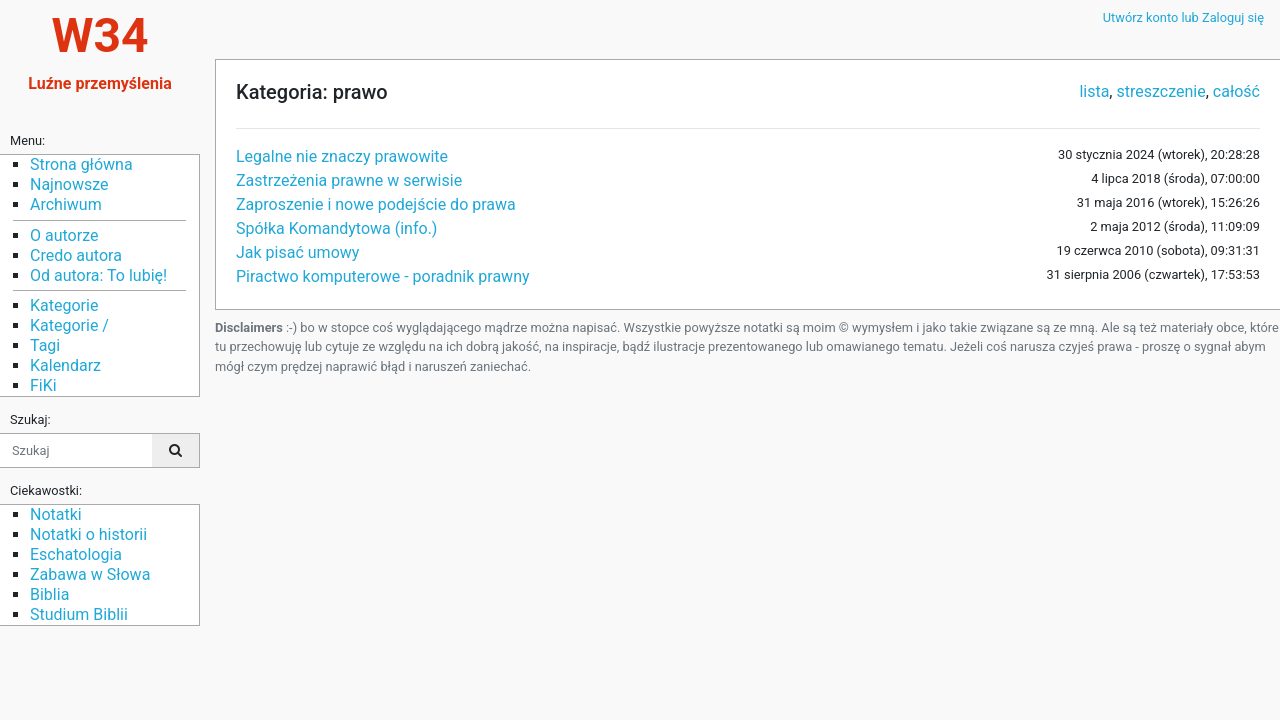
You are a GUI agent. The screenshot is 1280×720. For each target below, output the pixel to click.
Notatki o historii (88, 534)
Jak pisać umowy (297, 252)
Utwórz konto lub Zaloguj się (1183, 17)
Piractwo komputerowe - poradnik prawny (383, 276)
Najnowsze (69, 184)
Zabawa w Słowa (90, 574)
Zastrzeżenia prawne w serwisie (349, 180)
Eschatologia (76, 554)
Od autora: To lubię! (98, 275)
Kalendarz (65, 365)
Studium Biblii (79, 614)
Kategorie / (69, 325)
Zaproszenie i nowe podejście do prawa (376, 204)
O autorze (64, 235)
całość (1236, 91)
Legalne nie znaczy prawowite (342, 156)
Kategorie (64, 305)
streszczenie (1160, 91)
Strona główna (81, 164)
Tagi (45, 345)
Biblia (49, 594)
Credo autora (76, 255)
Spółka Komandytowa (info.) (336, 228)
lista (1094, 91)
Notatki (56, 514)
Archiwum (66, 204)
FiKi (43, 385)
